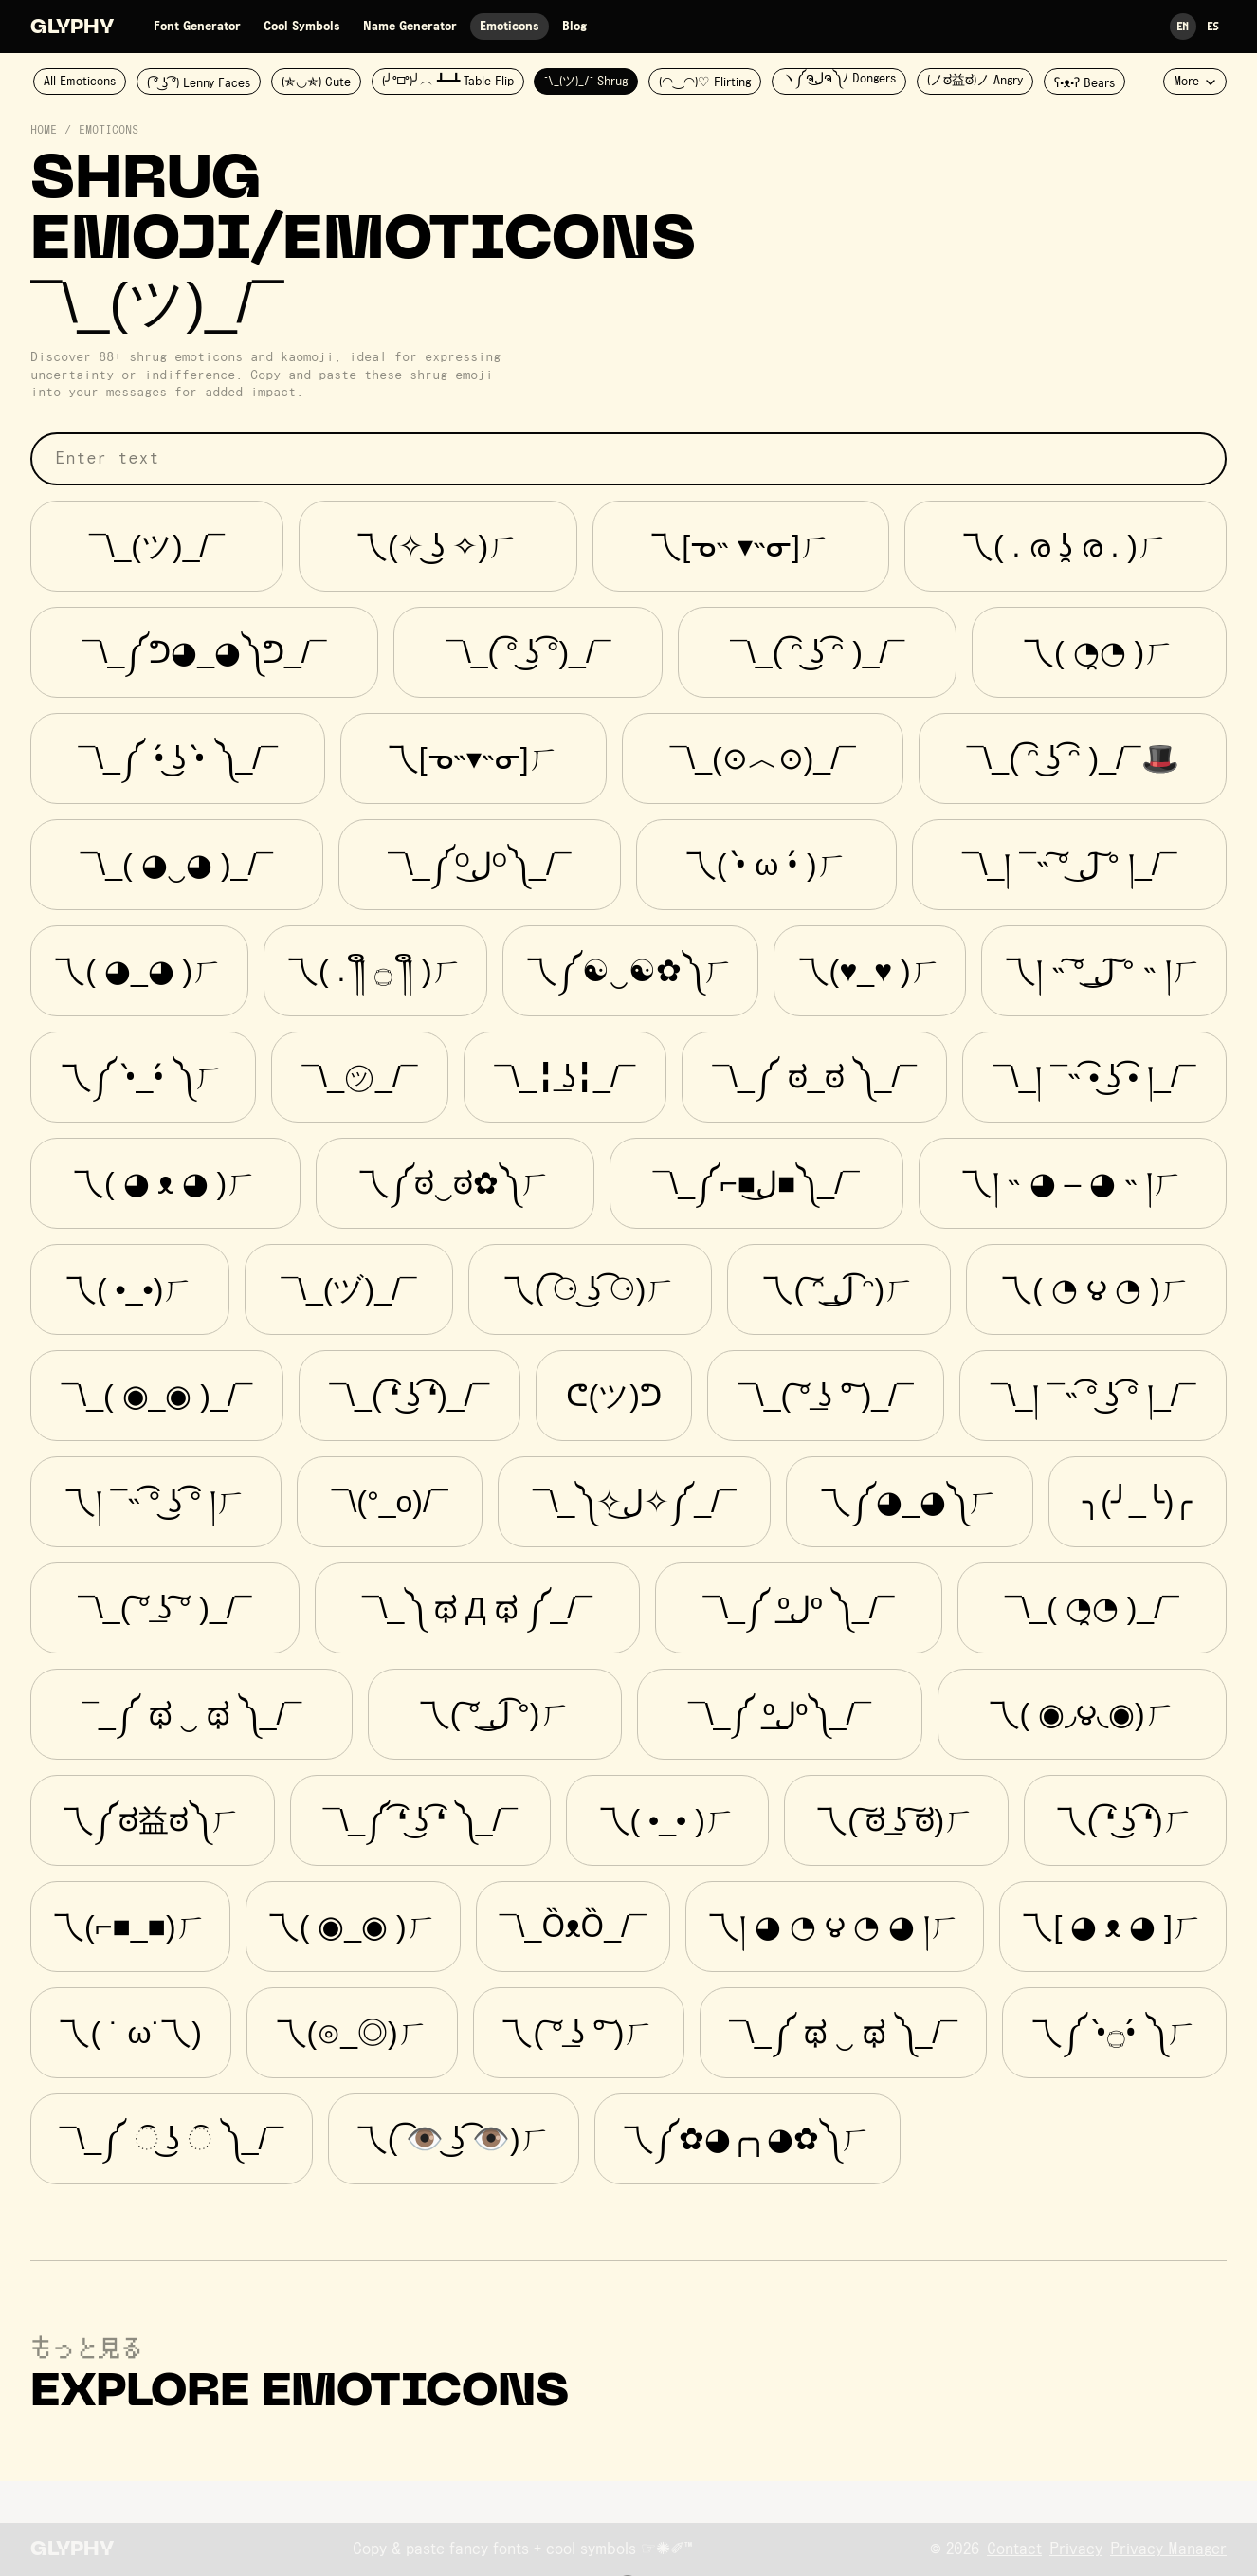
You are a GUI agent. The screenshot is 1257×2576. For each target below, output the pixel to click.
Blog (574, 26)
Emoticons (509, 26)
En (1183, 26)
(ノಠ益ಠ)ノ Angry (975, 80)
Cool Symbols (302, 26)
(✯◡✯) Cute (316, 82)
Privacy (1075, 2549)
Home (43, 131)
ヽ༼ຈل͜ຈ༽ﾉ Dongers (839, 78)
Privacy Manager (1168, 2549)
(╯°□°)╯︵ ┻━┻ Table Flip (448, 81)
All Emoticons (80, 81)
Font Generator (197, 26)
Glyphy (72, 28)
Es (1213, 26)
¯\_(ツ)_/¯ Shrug (586, 81)
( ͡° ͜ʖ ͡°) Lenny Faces (198, 83)
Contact (1014, 2549)
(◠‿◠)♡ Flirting (705, 82)
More (1195, 81)
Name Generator (410, 26)
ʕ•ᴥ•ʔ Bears (1084, 83)
